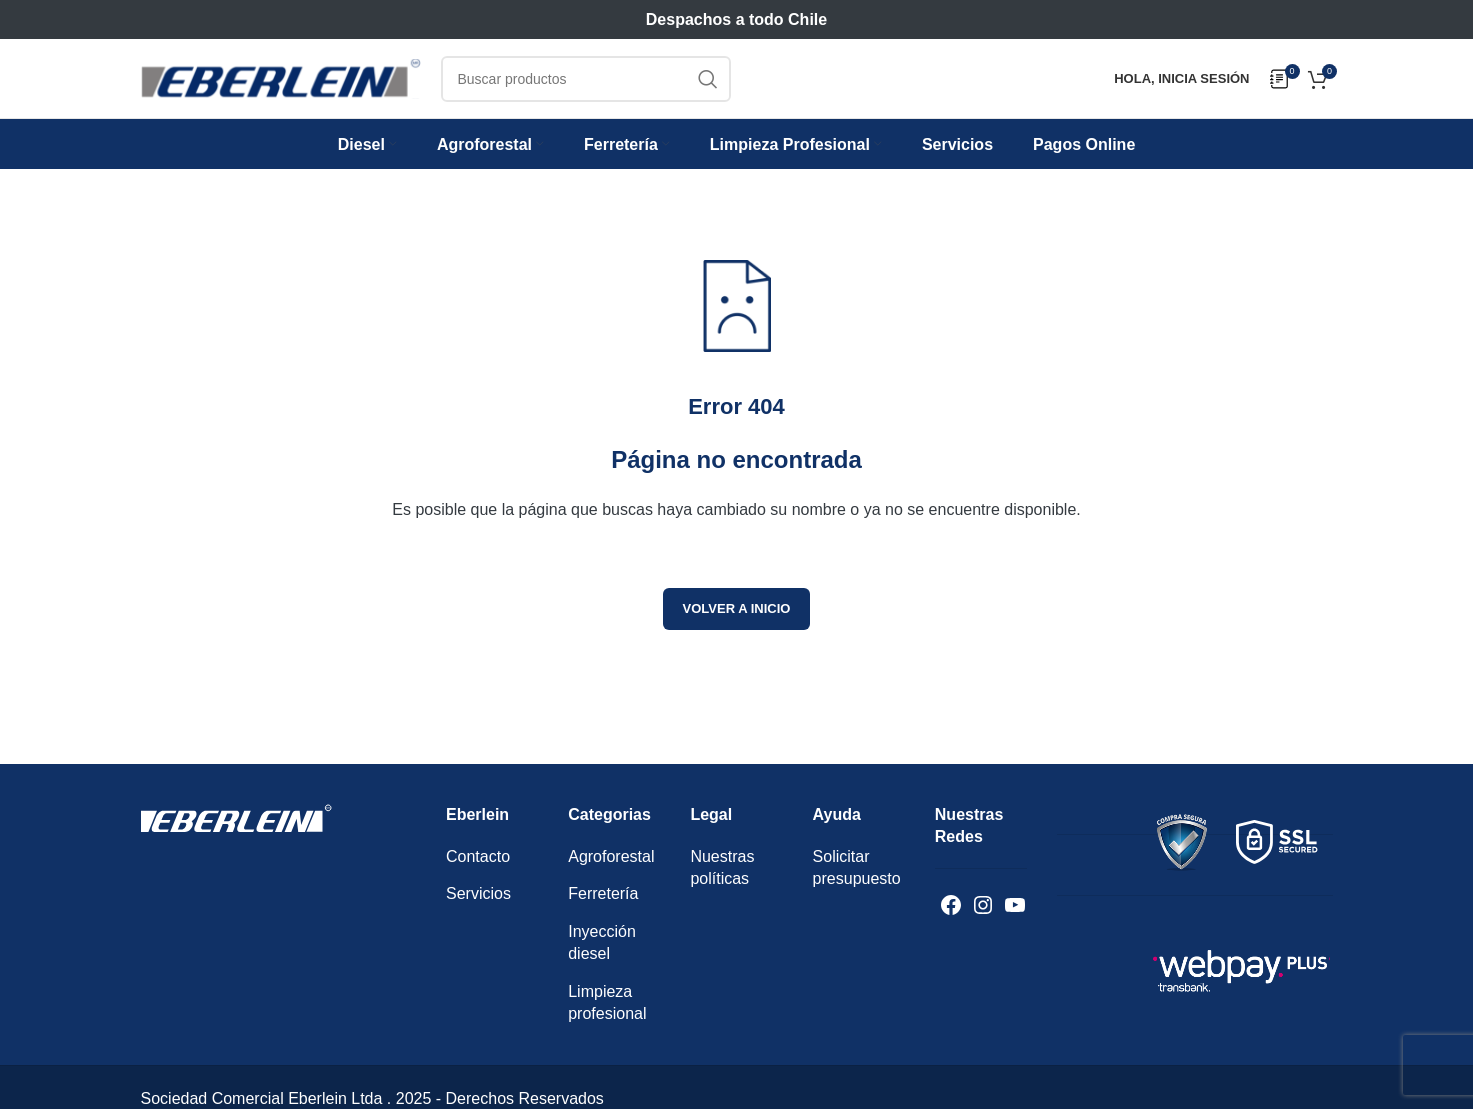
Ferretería (603, 904)
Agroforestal (611, 867)
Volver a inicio (737, 619)
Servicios (478, 904)
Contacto (478, 867)
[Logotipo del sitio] (281, 84)
